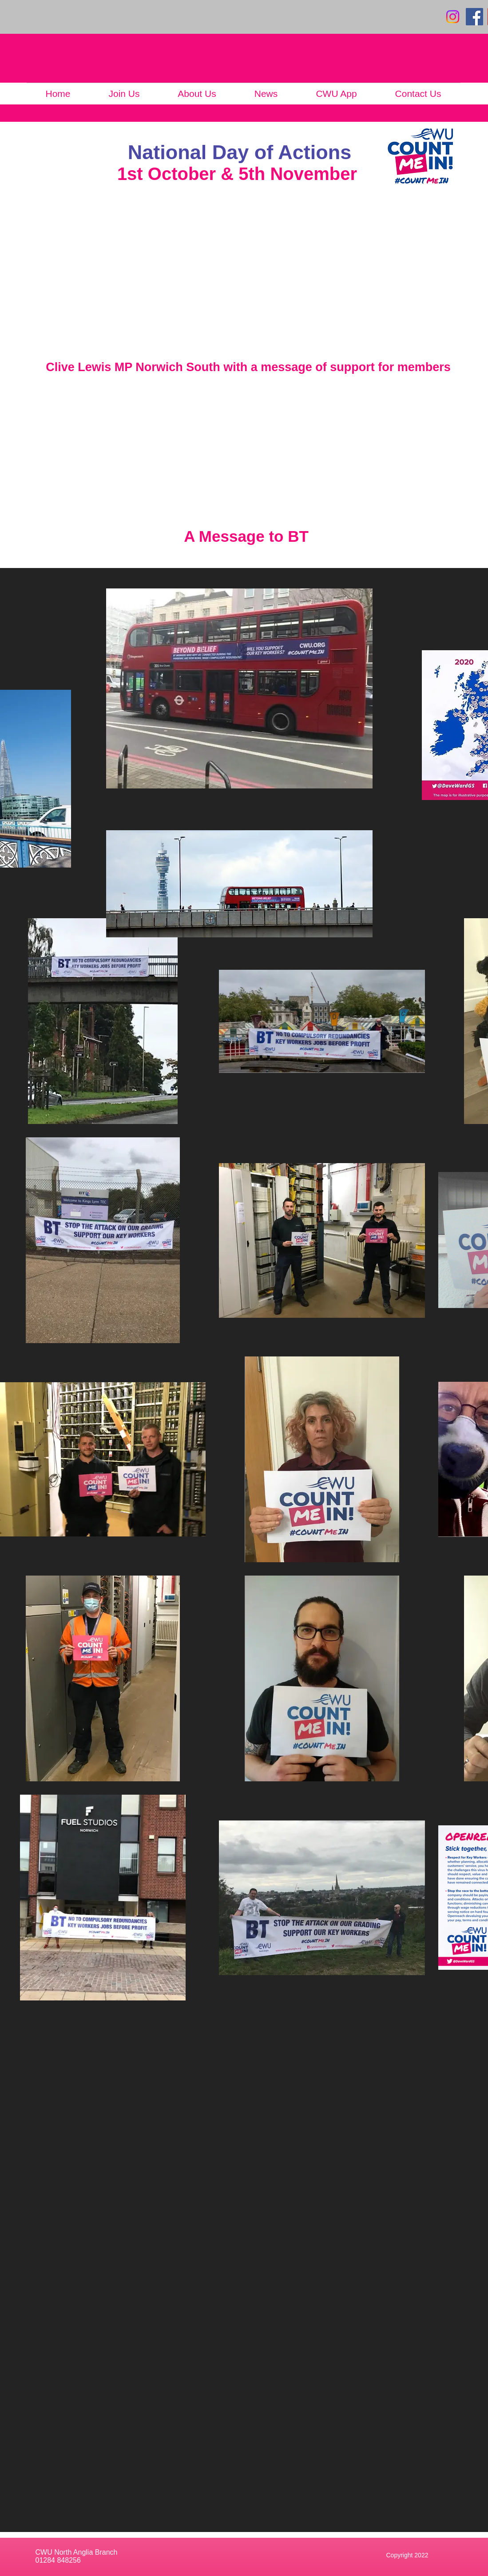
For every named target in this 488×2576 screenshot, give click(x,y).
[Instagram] (452, 16)
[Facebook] (474, 16)
